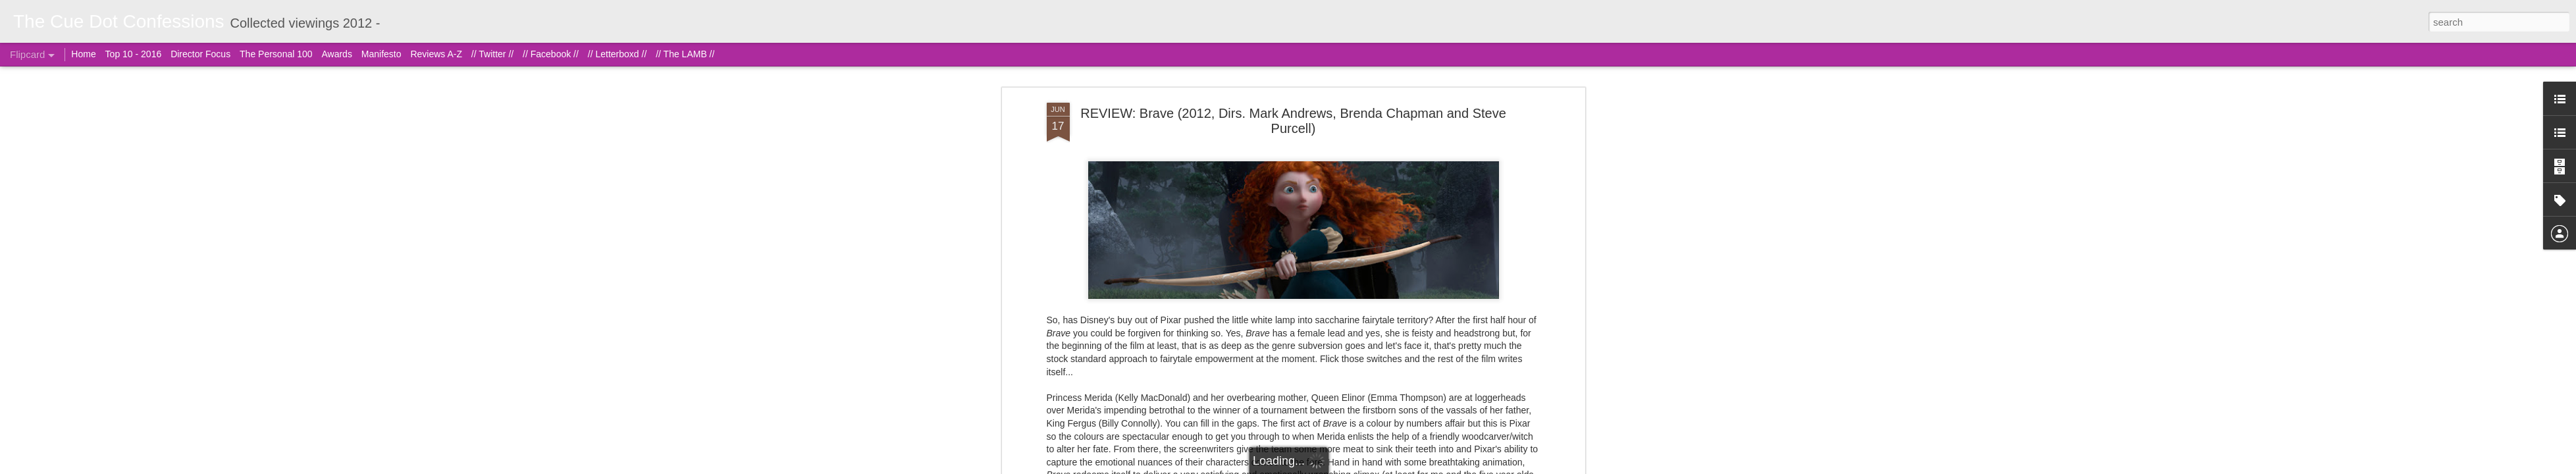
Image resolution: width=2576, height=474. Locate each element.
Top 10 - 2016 (133, 54)
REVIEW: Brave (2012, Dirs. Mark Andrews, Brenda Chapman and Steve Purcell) (1293, 121)
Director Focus (200, 54)
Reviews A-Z (436, 54)
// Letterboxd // (617, 54)
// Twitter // (492, 54)
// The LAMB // (685, 54)
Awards (336, 54)
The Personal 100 (276, 54)
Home (83, 54)
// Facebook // (551, 54)
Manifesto (381, 54)
